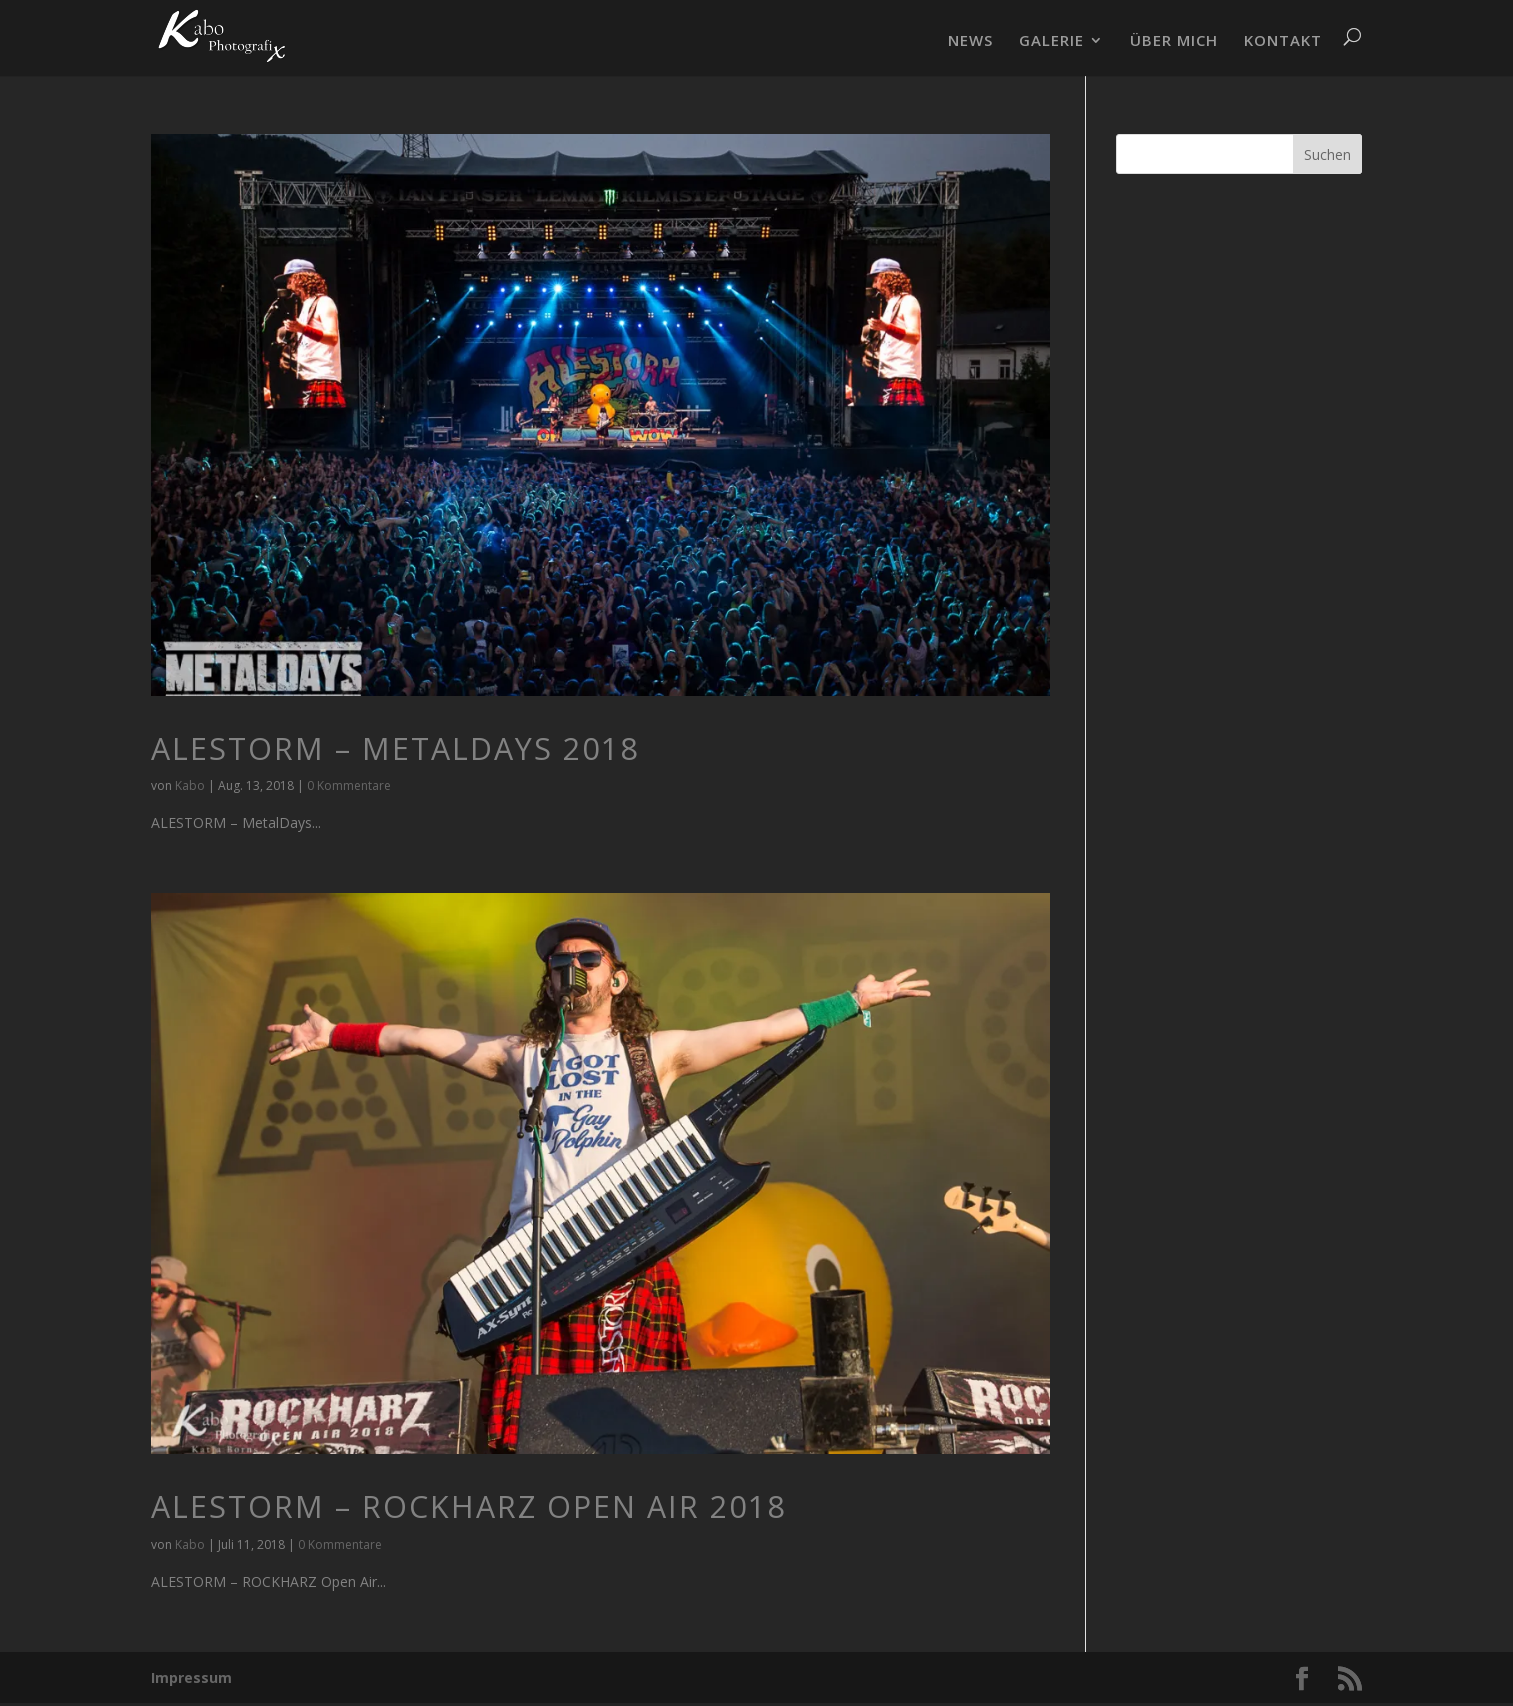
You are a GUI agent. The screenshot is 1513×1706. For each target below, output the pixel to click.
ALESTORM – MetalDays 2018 (395, 748)
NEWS (970, 41)
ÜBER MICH (1174, 41)
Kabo (190, 785)
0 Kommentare (349, 785)
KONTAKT (1283, 41)
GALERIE (1051, 41)
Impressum (191, 1677)
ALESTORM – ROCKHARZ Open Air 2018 (468, 1506)
